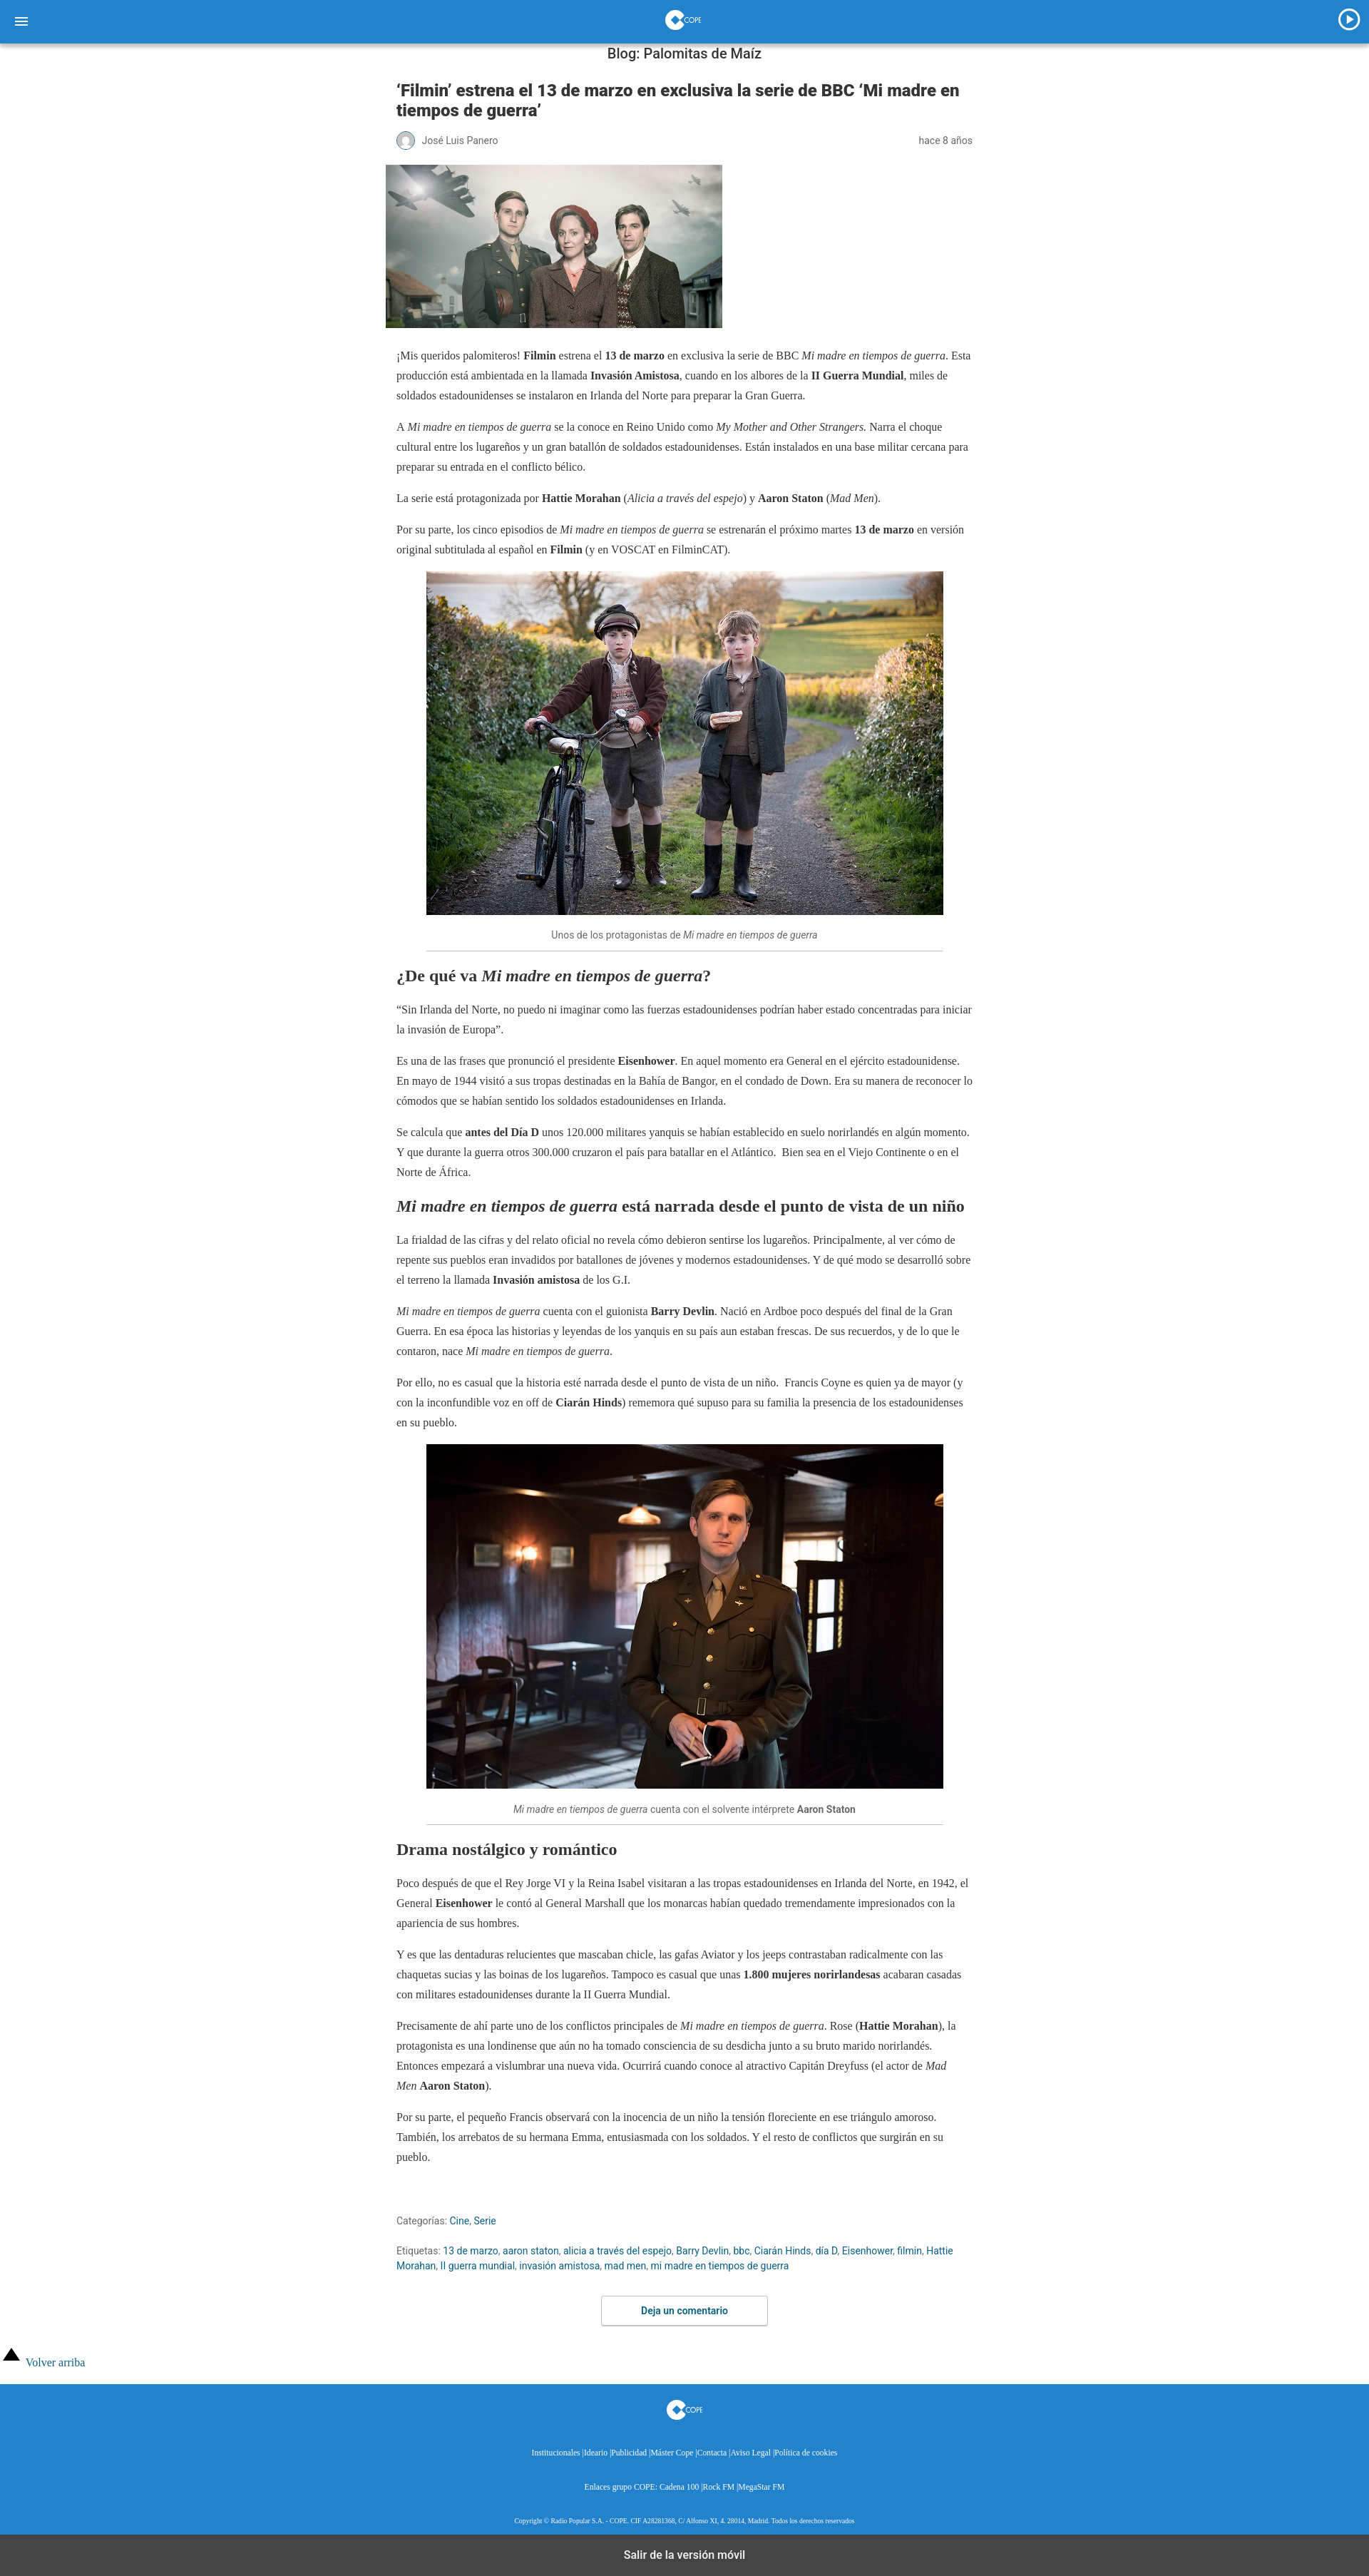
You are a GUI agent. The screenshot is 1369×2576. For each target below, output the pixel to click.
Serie (484, 2221)
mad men (626, 2265)
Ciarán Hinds (782, 2250)
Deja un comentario (684, 2310)
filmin (909, 2250)
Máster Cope (671, 2453)
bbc (741, 2250)
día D (827, 2250)
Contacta (712, 2453)
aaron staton (531, 2250)
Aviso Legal (750, 2453)
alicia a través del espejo (617, 2250)
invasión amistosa (559, 2265)
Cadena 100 (679, 2487)
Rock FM (718, 2487)
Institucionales (556, 2453)
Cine (460, 2221)
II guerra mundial (478, 2265)
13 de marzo (470, 2250)
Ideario (595, 2453)
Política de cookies (805, 2453)
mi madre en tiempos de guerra (720, 2265)
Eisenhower (867, 2250)
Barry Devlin (702, 2250)
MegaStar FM (761, 2487)
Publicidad (629, 2453)
